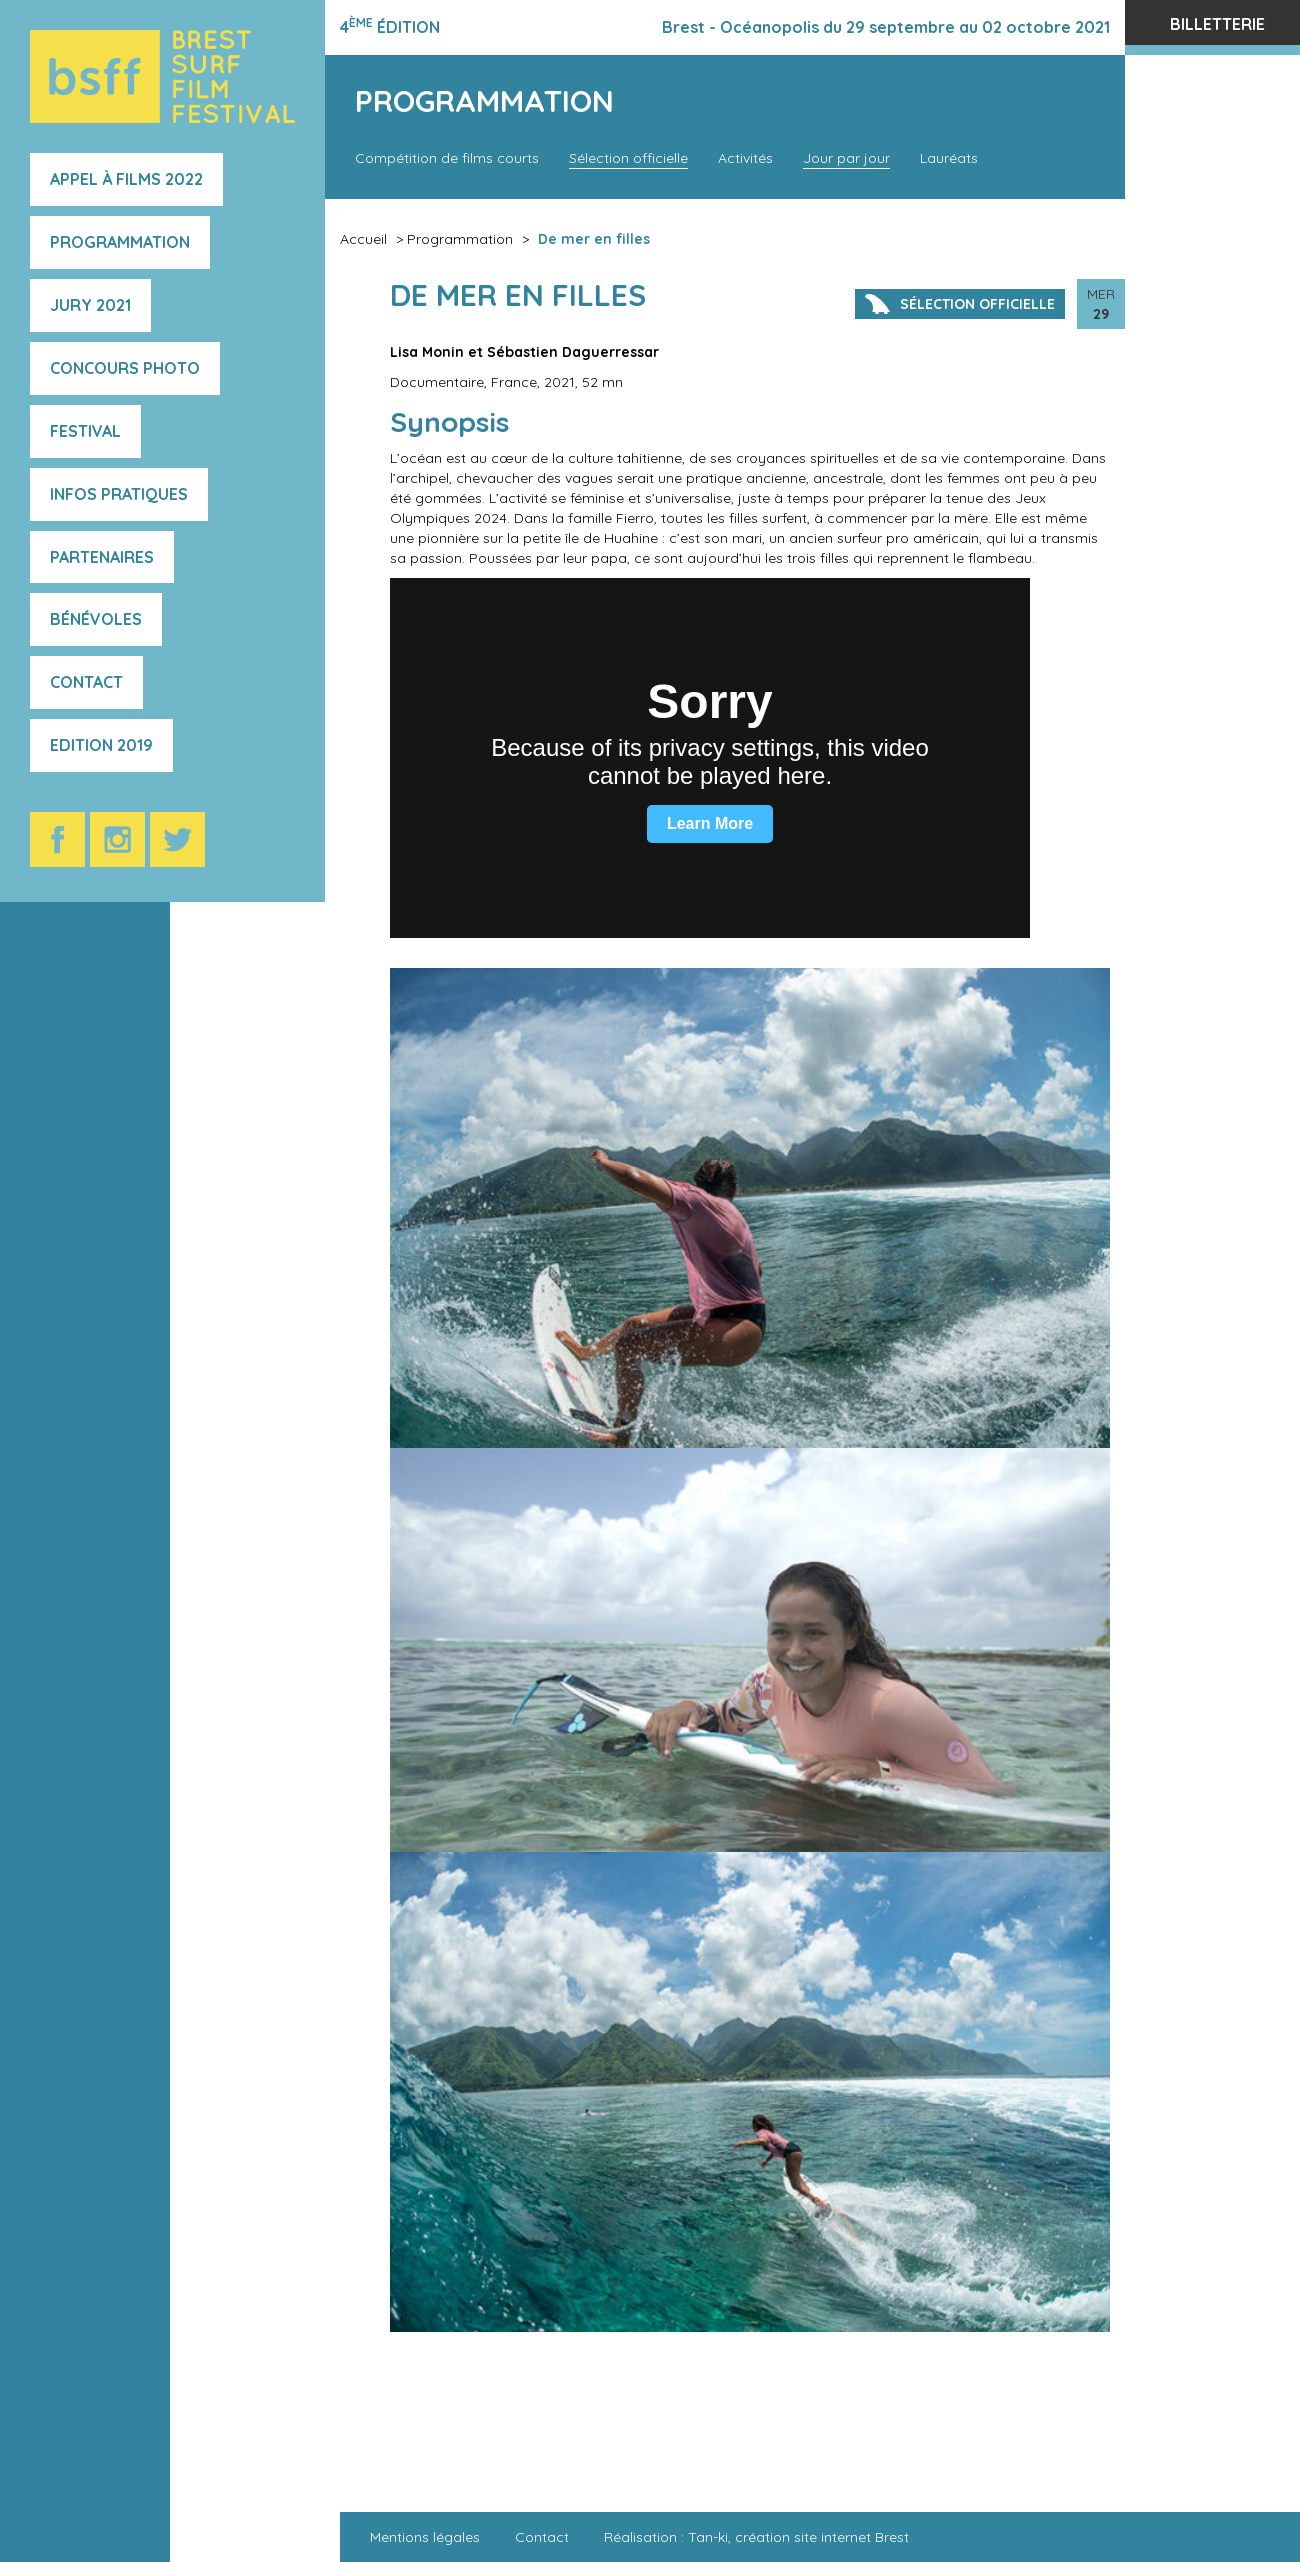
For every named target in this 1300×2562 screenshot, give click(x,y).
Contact (86, 682)
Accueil (363, 239)
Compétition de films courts (447, 158)
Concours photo (125, 368)
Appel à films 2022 (126, 179)
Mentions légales (425, 2537)
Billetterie (1217, 24)
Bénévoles (96, 619)
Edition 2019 (101, 745)
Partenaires (102, 557)
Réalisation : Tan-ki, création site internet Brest (756, 2537)
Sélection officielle (628, 158)
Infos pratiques (119, 494)
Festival (85, 431)
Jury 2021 (90, 305)
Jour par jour (846, 158)
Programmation (120, 242)
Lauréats (949, 158)
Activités (745, 158)
